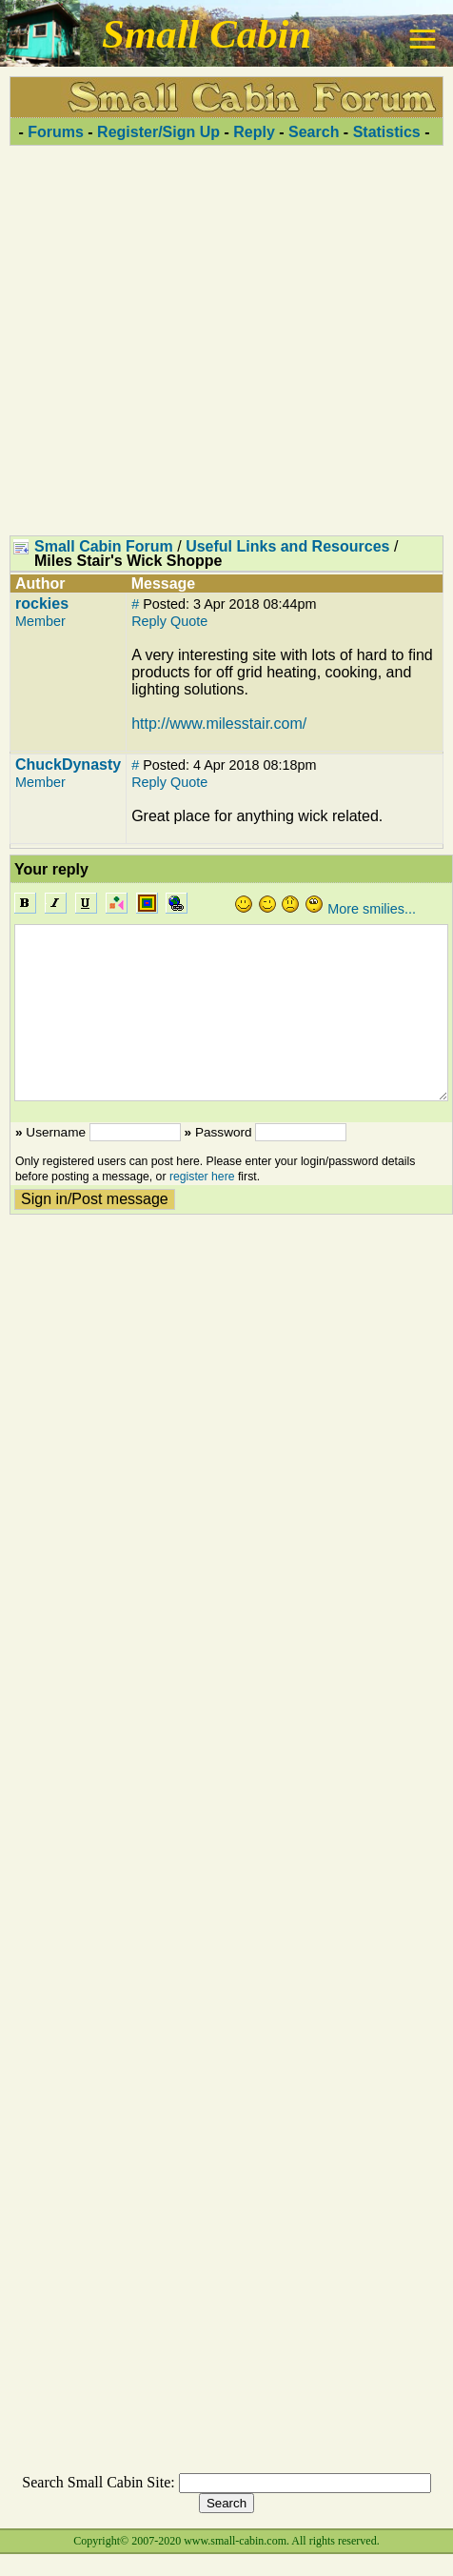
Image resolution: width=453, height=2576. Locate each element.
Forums (56, 132)
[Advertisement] (222, 339)
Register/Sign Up (158, 132)
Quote (188, 621)
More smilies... (371, 908)
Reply (254, 132)
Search (313, 132)
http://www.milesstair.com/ (218, 723)
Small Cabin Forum (103, 546)
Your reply (51, 869)
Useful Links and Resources (287, 546)
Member (40, 621)
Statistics (387, 132)
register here (202, 1176)
